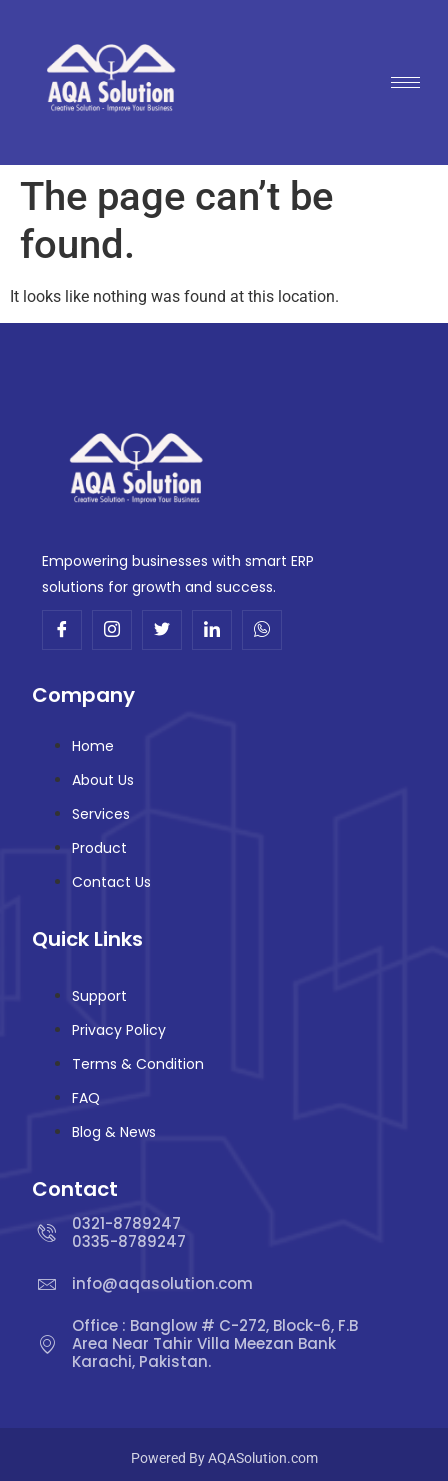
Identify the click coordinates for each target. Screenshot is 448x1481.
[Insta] (112, 630)
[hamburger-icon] (405, 82)
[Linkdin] (212, 630)
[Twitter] (162, 630)
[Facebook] (62, 630)
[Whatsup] (262, 630)
